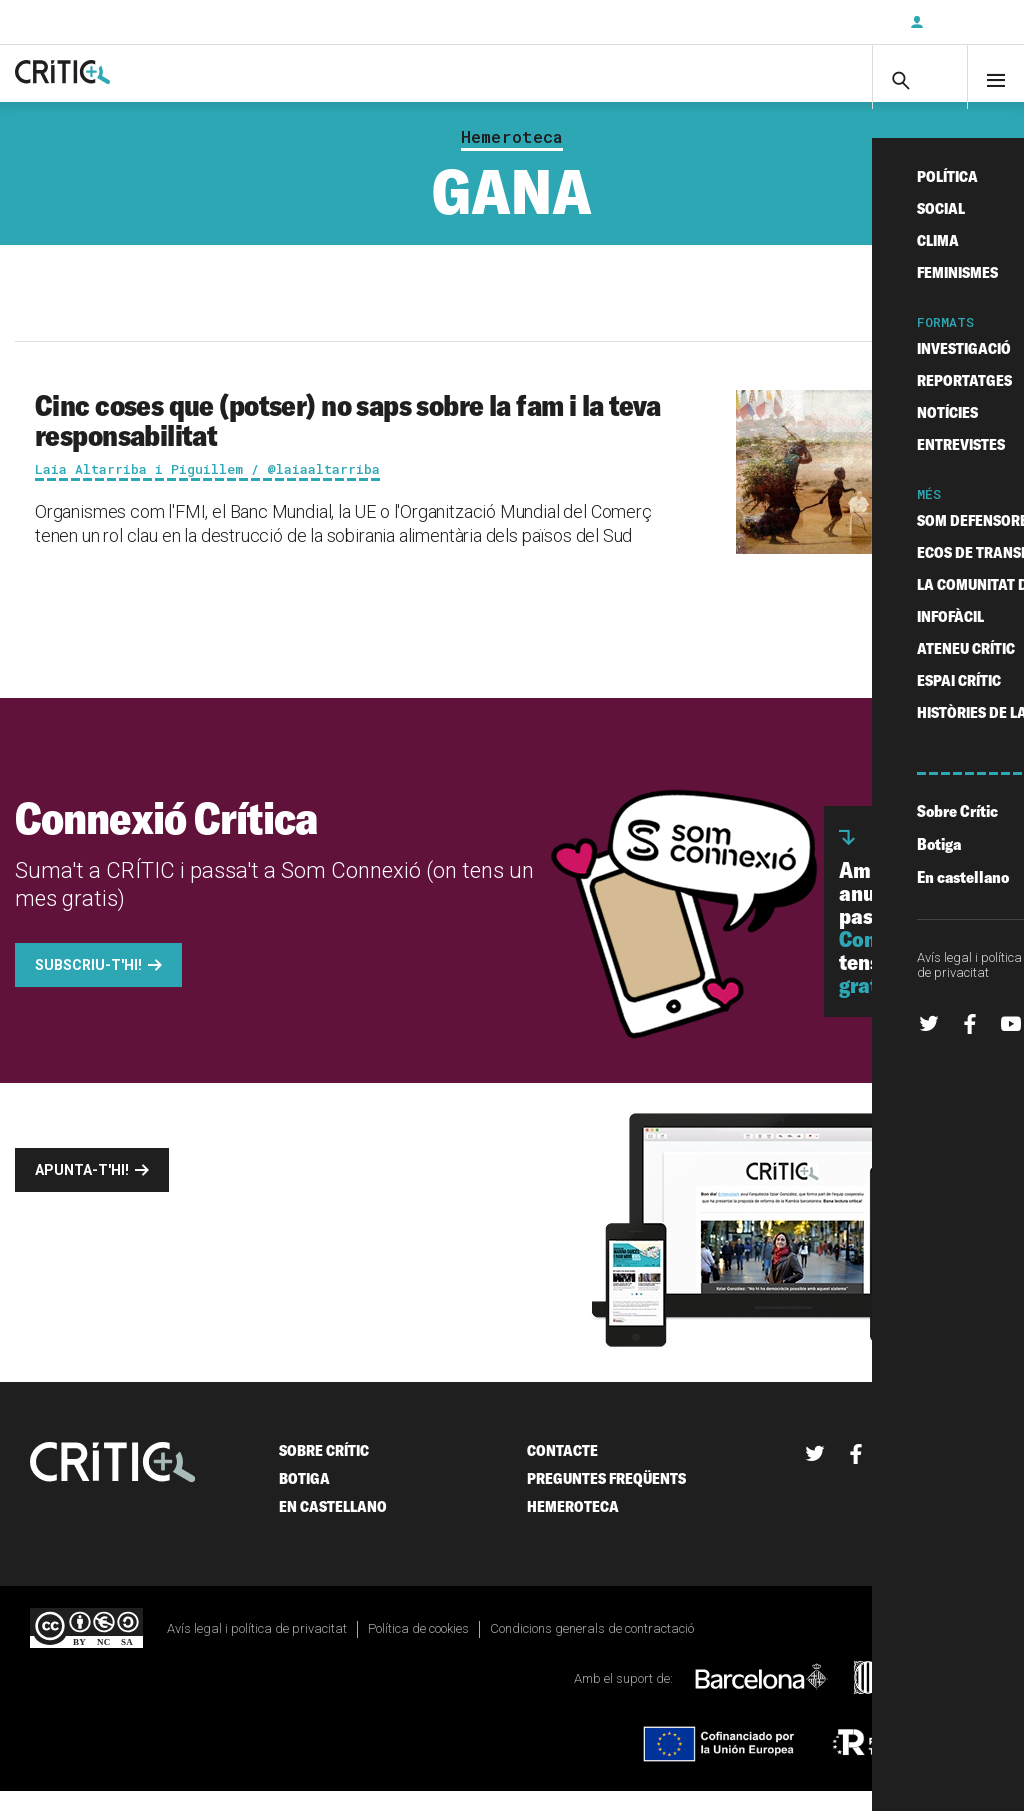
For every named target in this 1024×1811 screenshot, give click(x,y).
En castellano (333, 1525)
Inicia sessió (964, 22)
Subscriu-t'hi (829, 22)
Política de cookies (418, 1647)
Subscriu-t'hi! (88, 984)
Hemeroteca (512, 156)
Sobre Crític (324, 1469)
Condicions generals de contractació (592, 1647)
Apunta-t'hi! (82, 1189)
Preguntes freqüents (606, 1497)
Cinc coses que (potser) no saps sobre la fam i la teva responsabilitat (348, 439)
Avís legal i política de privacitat (257, 1647)
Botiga (304, 1497)
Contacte (562, 1469)
